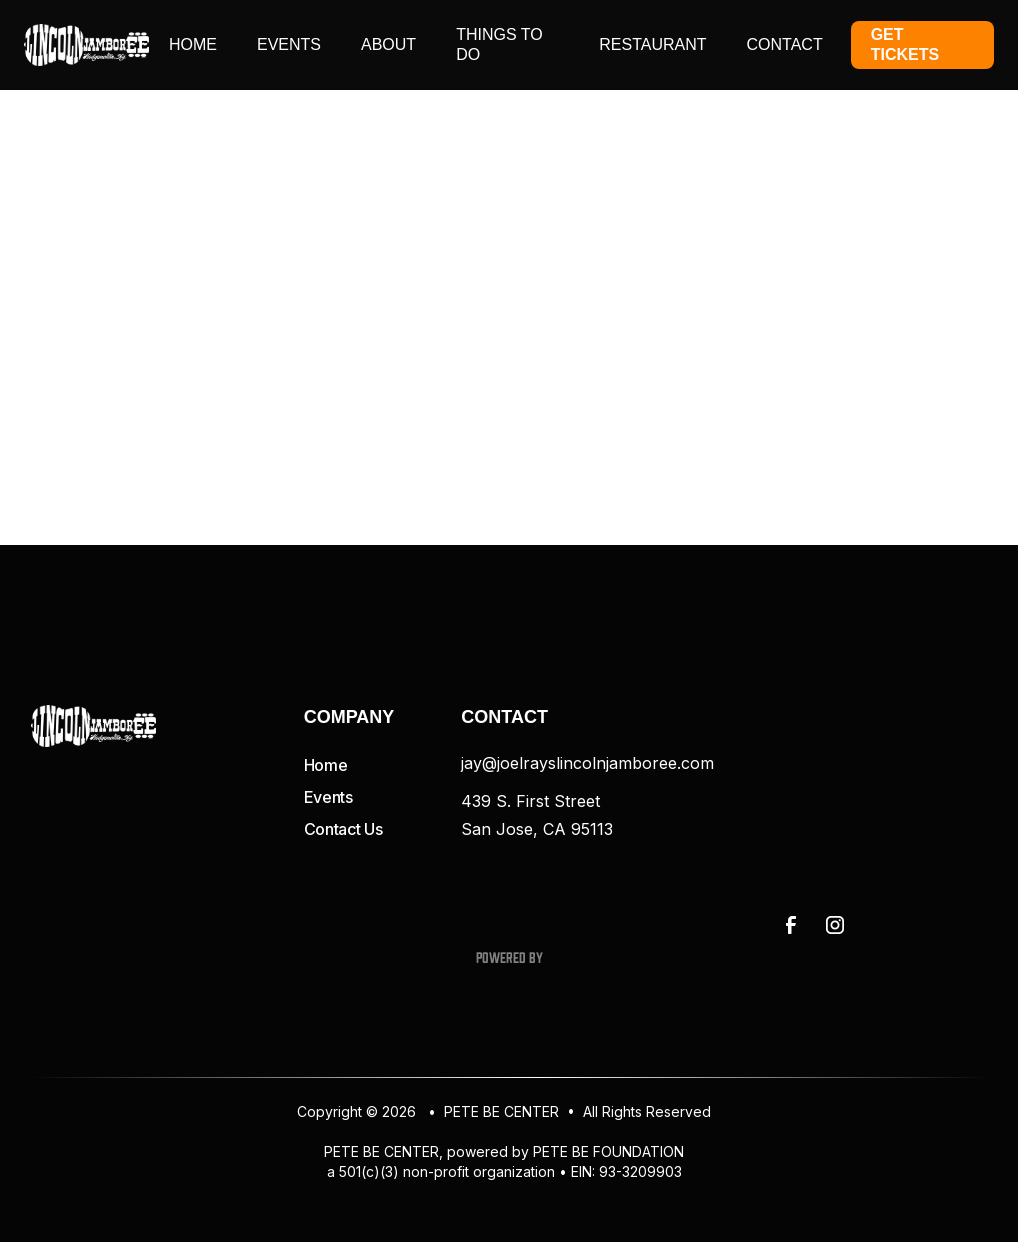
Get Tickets (905, 44)
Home (193, 44)
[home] (86, 45)
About (388, 44)
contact (785, 44)
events (289, 44)
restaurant (652, 44)
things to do (499, 44)
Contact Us (343, 829)
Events (328, 797)
